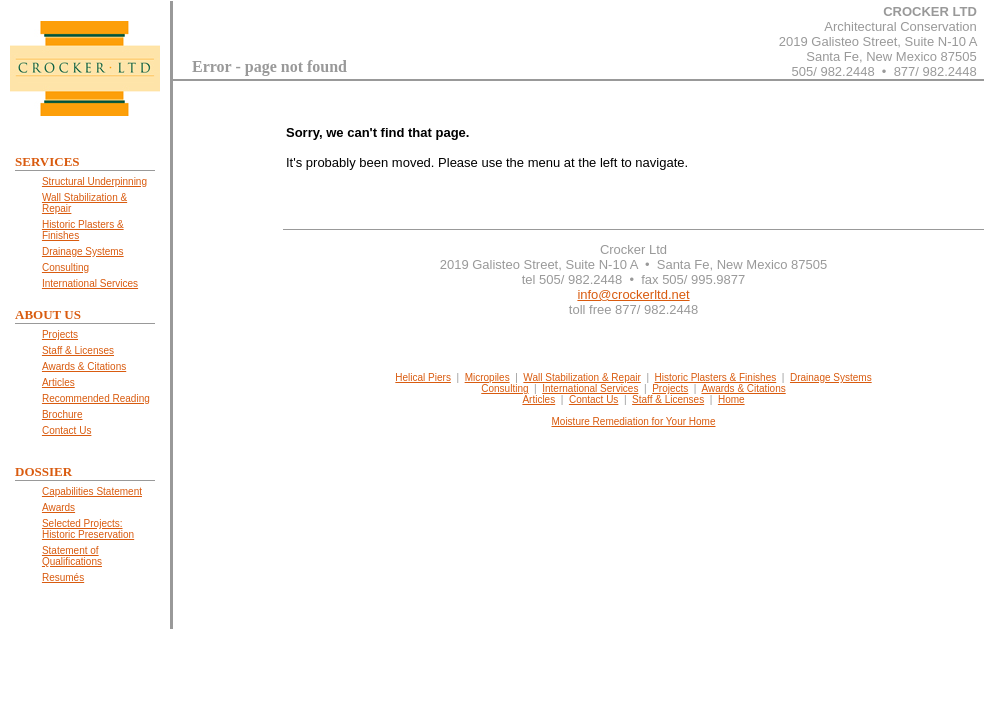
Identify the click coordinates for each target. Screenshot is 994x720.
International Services (590, 388)
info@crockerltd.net (633, 294)
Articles (538, 399)
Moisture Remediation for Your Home (634, 421)
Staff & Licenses (668, 399)
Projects (670, 388)
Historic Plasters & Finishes (716, 377)
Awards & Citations (743, 388)
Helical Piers (423, 377)
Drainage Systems (831, 377)
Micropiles (487, 377)
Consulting (504, 388)
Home (731, 399)
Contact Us (593, 399)
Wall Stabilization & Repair (581, 377)
